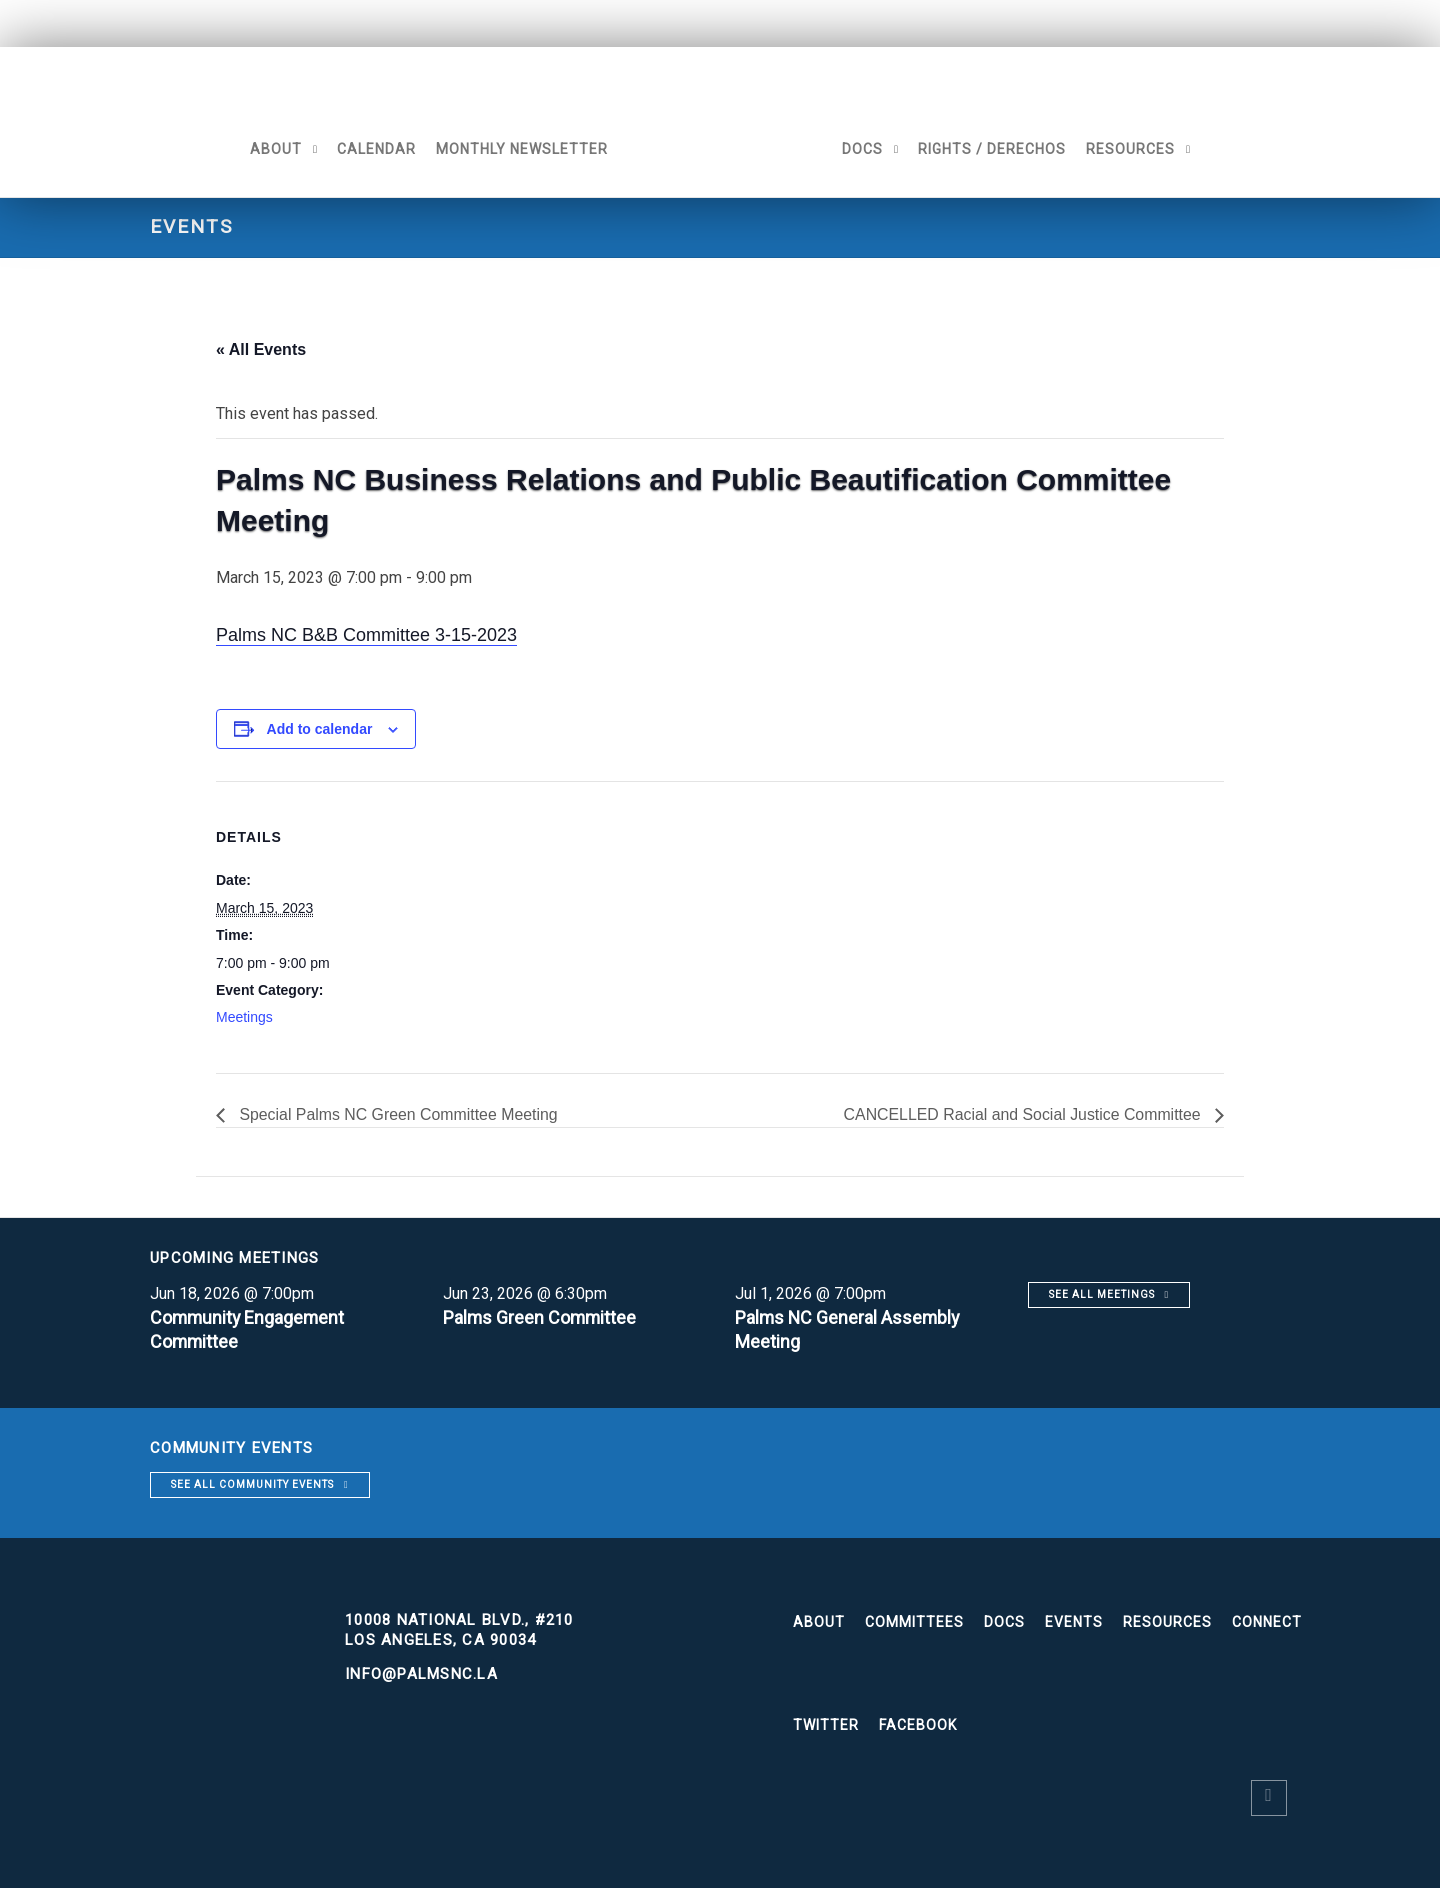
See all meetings (1102, 1294)
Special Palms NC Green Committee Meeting (397, 1114)
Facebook (918, 1725)
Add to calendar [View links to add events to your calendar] (320, 729)
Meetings (244, 1017)
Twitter (826, 1725)
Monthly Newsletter (520, 149)
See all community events (252, 1484)
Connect (1267, 1622)
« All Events (261, 349)
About (274, 149)
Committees (914, 1622)
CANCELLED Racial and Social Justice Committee (1022, 1114)
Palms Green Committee (541, 1317)
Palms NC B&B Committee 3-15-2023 (366, 635)
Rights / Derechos (994, 149)
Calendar (374, 149)
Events (1074, 1622)
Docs (864, 149)
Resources (1132, 149)
